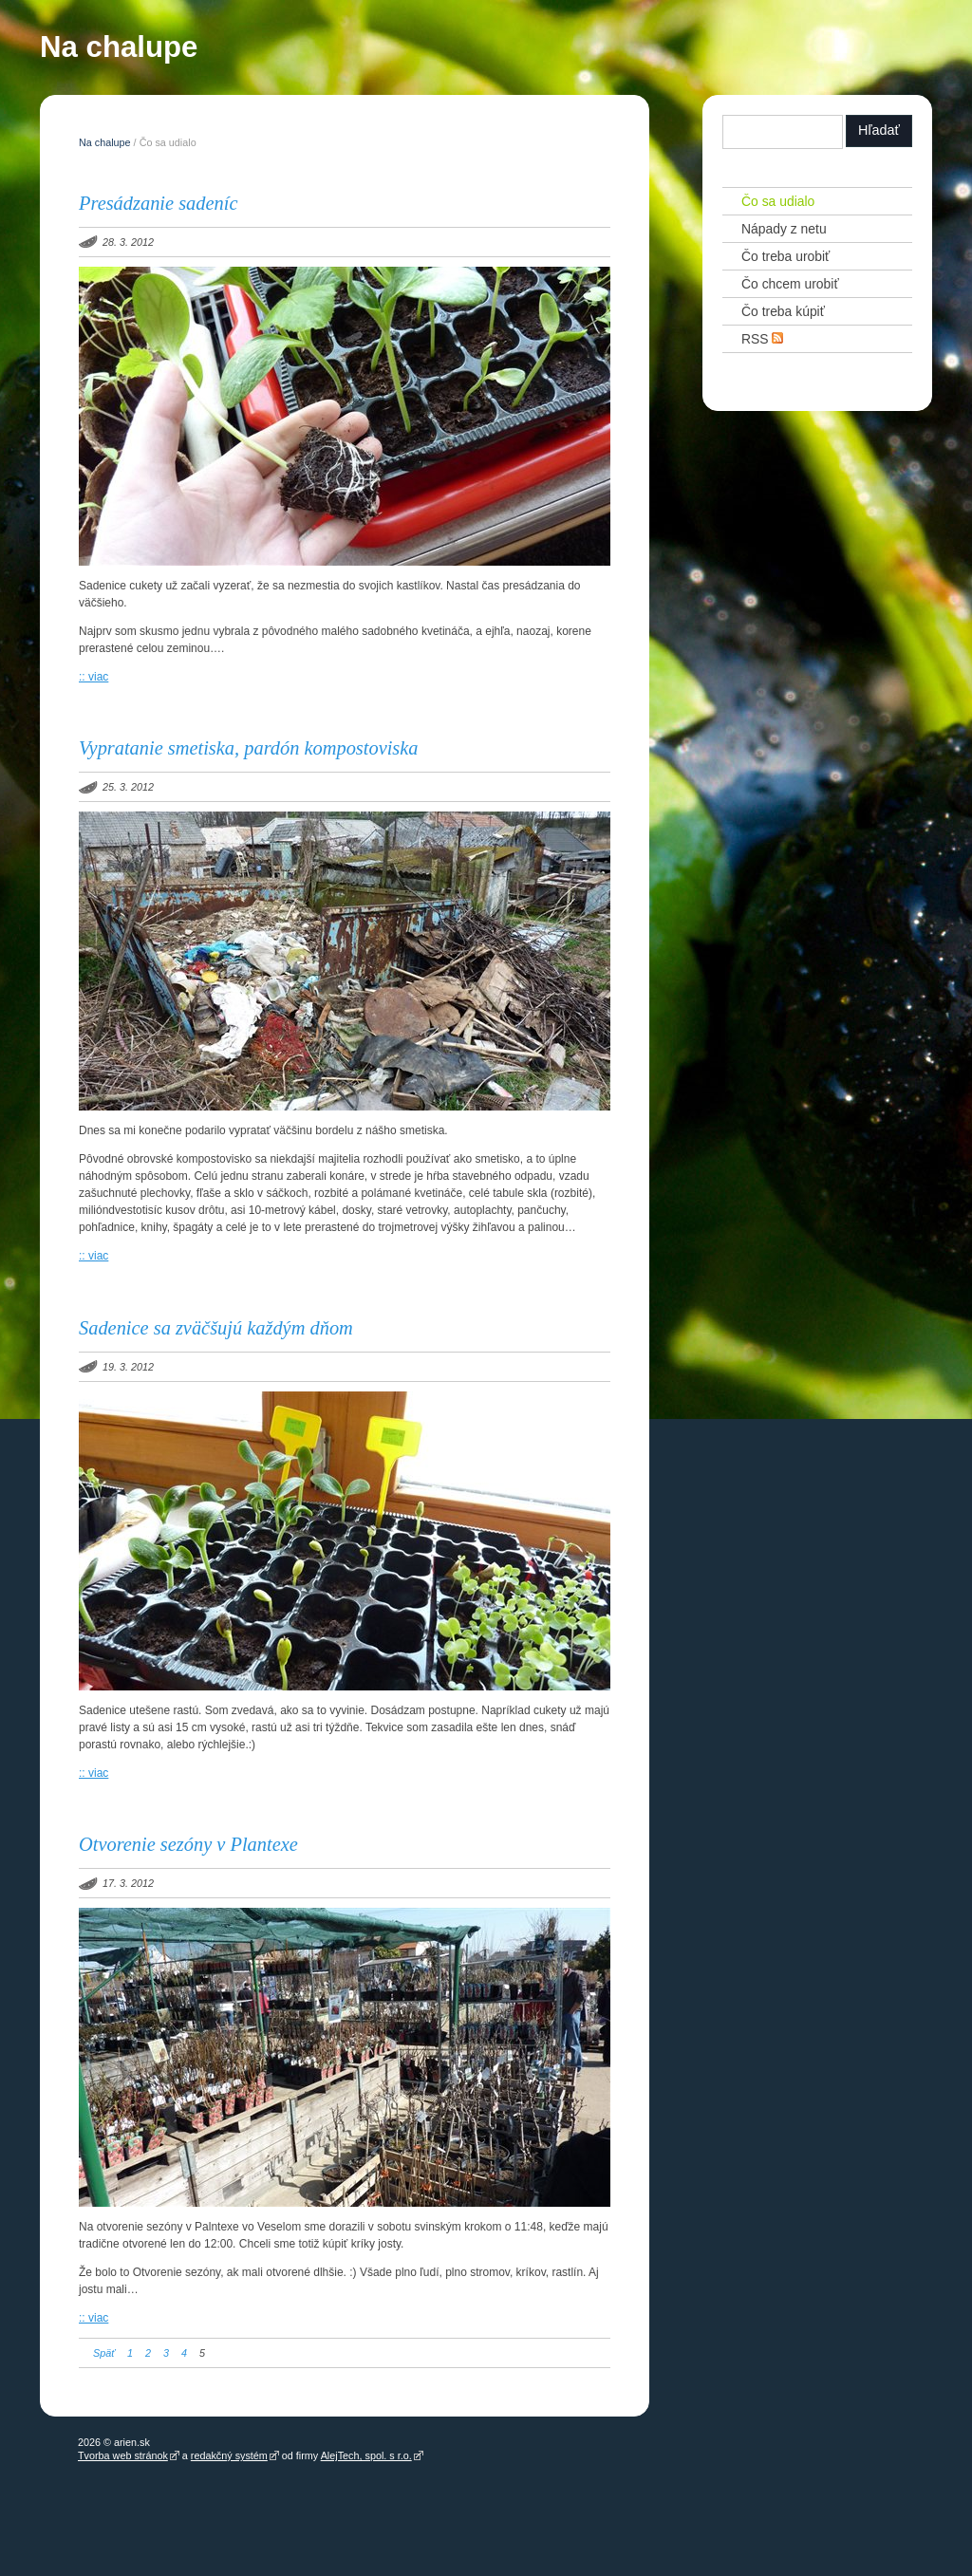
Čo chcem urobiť (790, 283)
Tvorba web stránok (123, 2455)
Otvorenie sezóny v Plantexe (188, 1844)
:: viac (93, 676)
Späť (104, 2353)
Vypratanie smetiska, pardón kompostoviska (249, 747)
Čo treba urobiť (785, 256)
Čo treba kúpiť (783, 311)
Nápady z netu (784, 228)
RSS (762, 338)
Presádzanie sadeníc (158, 203)
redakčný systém (229, 2455)
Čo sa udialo (777, 201)
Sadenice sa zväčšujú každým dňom (216, 1327)
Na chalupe (118, 51)
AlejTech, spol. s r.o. (366, 2455)
